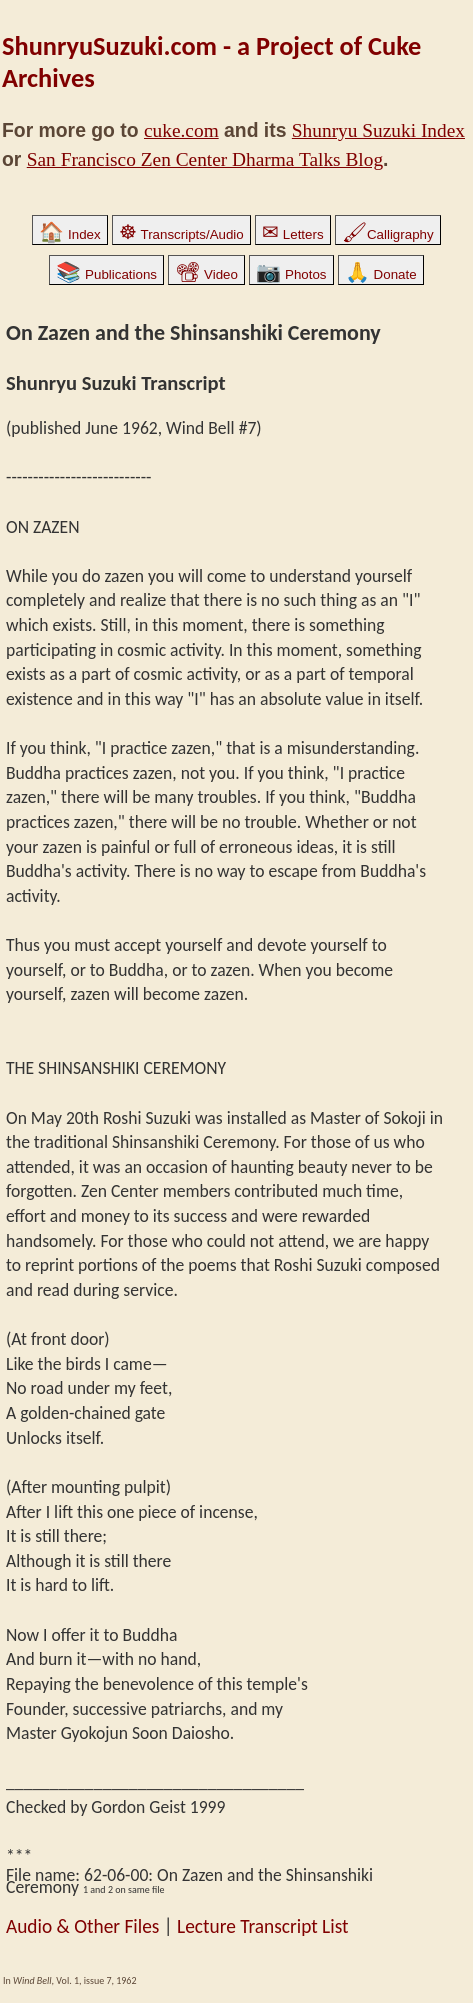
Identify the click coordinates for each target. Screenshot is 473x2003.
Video (206, 274)
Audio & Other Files (82, 1926)
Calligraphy (388, 234)
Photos (291, 274)
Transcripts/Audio (181, 234)
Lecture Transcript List (262, 1926)
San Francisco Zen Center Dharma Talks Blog (205, 159)
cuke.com (181, 130)
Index (69, 234)
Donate (381, 274)
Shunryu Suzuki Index (378, 130)
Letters (292, 234)
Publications (106, 274)
